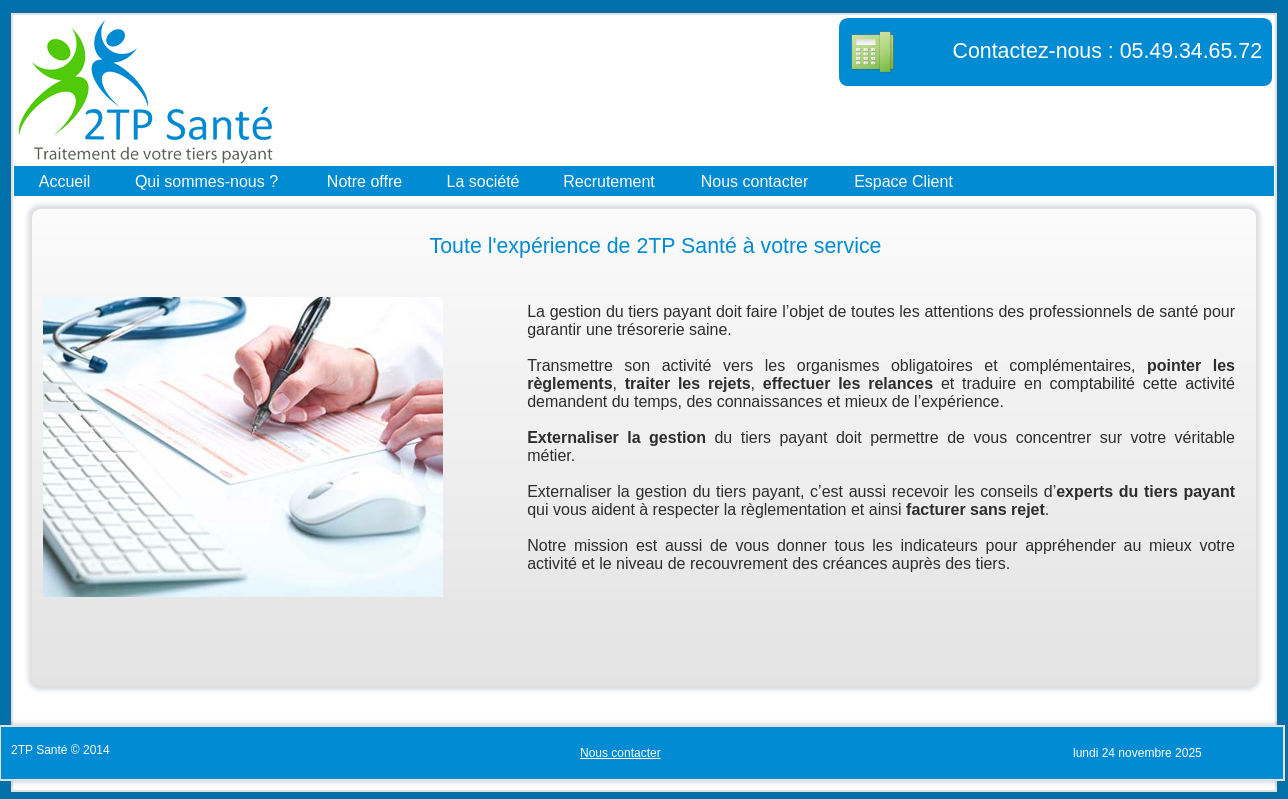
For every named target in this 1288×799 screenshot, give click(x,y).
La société (483, 180)
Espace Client (903, 180)
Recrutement (609, 180)
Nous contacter (755, 180)
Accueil (65, 180)
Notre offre (364, 180)
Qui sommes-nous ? (206, 180)
